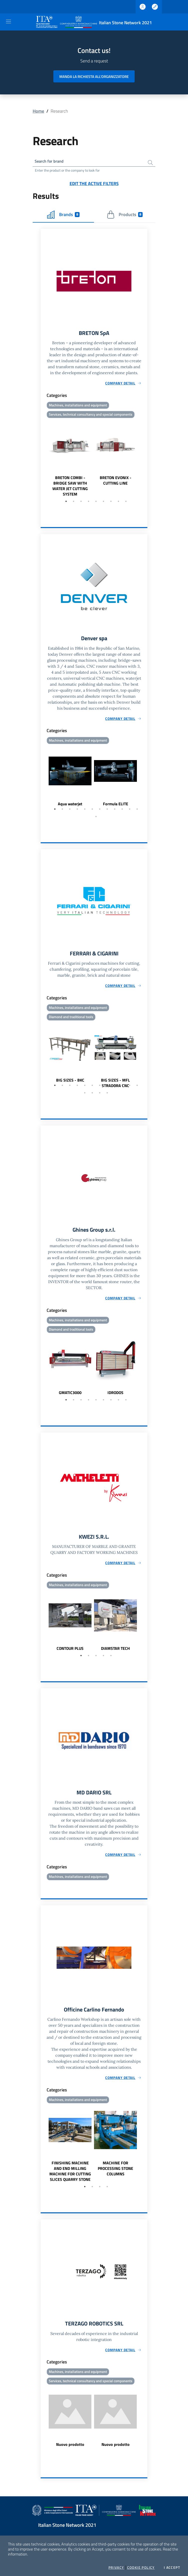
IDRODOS (115, 1398)
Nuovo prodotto (70, 2453)
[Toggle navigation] (8, 21)
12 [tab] (137, 812)
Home (38, 111)
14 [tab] (92, 1096)
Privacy (116, 2567)
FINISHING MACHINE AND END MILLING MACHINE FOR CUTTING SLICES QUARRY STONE (70, 2178)
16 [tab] (107, 1096)
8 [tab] (118, 503)
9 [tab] (125, 503)
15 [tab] (99, 1096)
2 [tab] (73, 503)
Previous (42, 460)
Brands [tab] (63, 216)
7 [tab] (110, 503)
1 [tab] (66, 503)
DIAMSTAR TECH (115, 1654)
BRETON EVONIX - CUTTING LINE (115, 482)
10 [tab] (122, 812)
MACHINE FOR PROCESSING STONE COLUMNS (115, 2175)
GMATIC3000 (70, 1398)
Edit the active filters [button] (94, 184)
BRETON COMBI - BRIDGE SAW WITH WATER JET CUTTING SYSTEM (70, 488)
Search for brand (51, 161)
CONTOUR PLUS (70, 1654)
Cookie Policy (141, 2567)
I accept (172, 2567)
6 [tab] (103, 503)
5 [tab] (96, 503)
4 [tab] (88, 503)
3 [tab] (81, 503)
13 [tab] (96, 819)
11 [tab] (129, 812)
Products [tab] (125, 216)
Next (145, 460)
